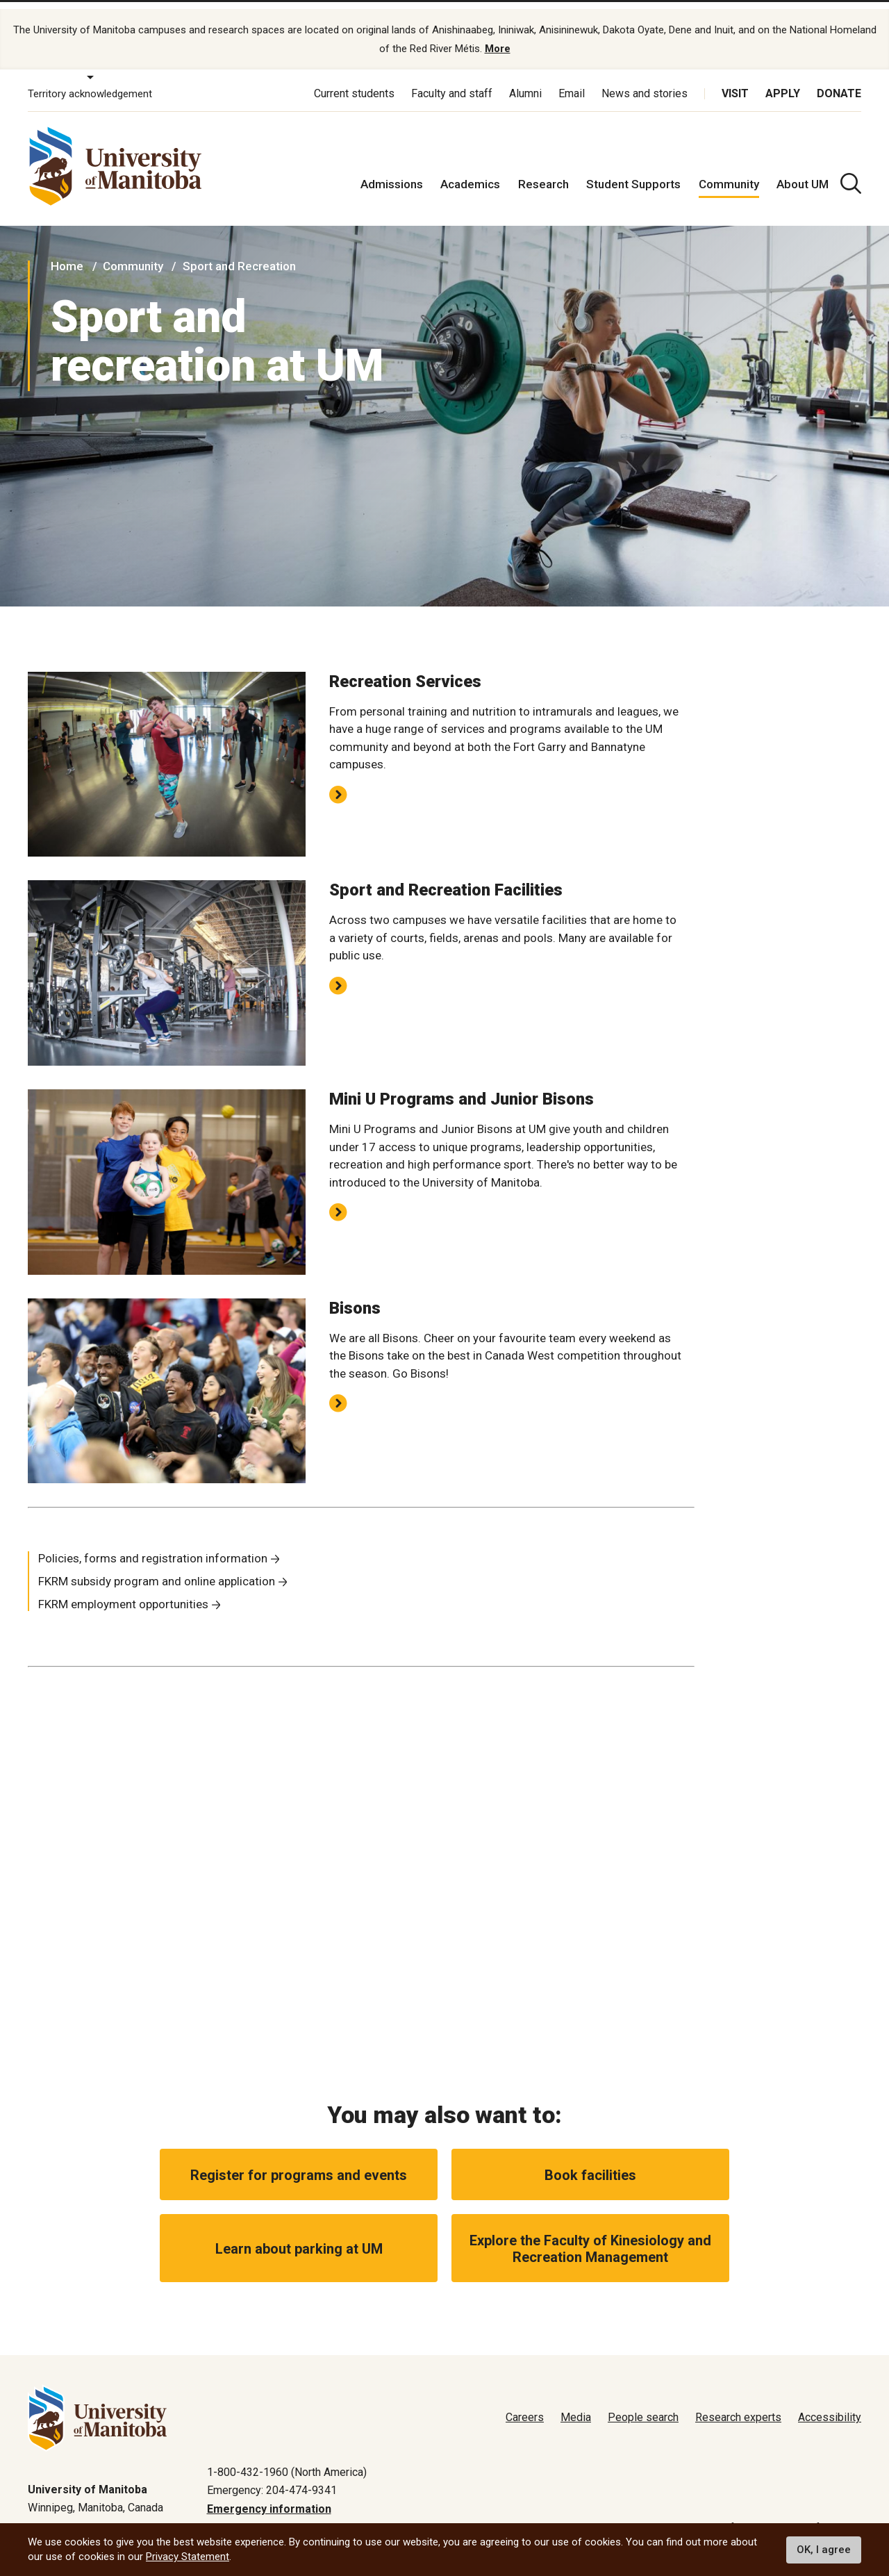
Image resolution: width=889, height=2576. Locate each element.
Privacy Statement (187, 2556)
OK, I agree (824, 2549)
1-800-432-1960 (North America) (287, 2460)
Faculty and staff (451, 81)
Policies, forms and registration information (152, 1546)
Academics (470, 172)
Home (67, 254)
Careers (525, 2406)
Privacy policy (640, 2516)
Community (729, 172)
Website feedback (816, 2516)
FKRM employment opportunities (123, 1592)
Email (571, 81)
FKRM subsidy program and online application (156, 1569)
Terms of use (722, 2516)
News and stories (644, 81)
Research (543, 172)
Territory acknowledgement (90, 82)
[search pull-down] (850, 171)
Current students (354, 81)
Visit (735, 81)
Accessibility (829, 2406)
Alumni (525, 81)
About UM (802, 172)
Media (575, 2406)
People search (643, 2406)
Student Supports (633, 172)
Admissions (391, 172)
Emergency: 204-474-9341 (272, 2478)
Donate (839, 81)
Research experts (738, 2406)
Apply (782, 81)
